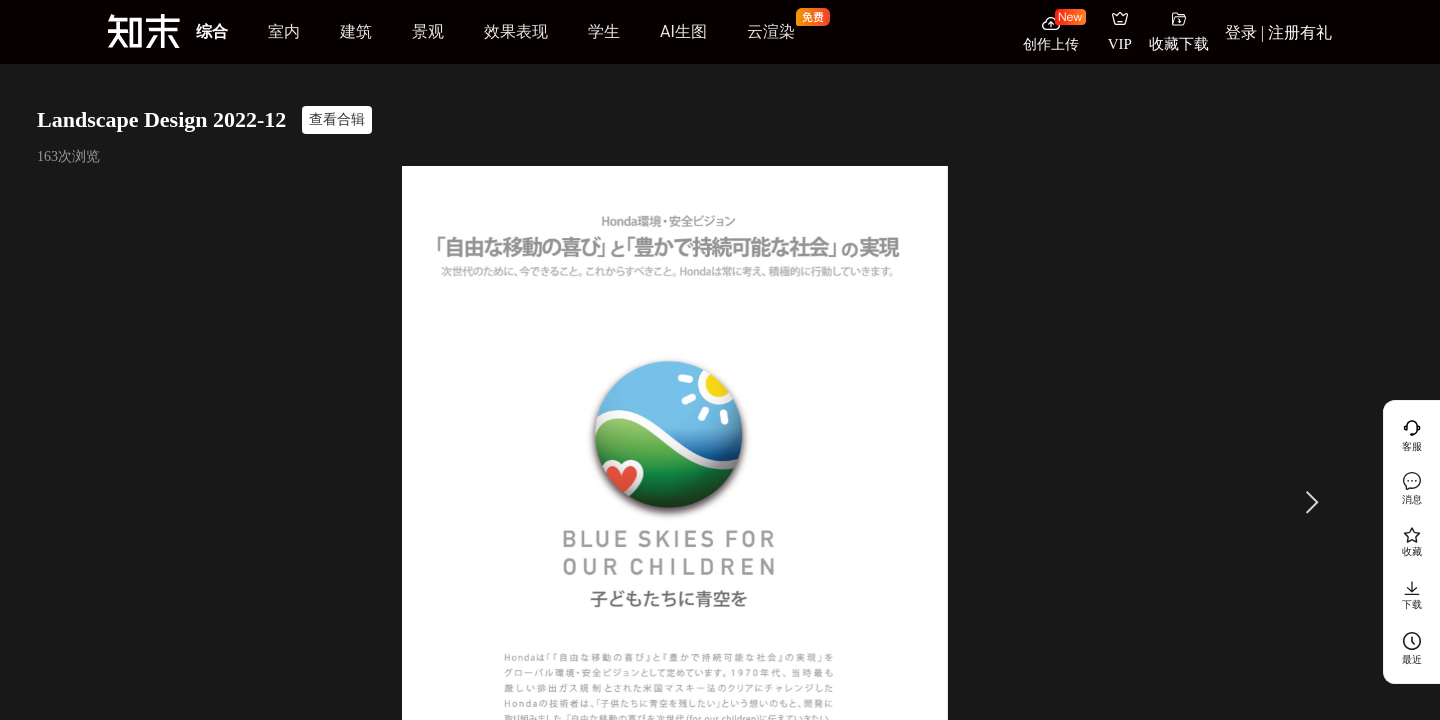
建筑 (356, 31)
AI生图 (683, 31)
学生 (604, 31)
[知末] (144, 31)
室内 (284, 31)
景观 (428, 31)
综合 (212, 31)
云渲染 (771, 31)
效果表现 (516, 31)
